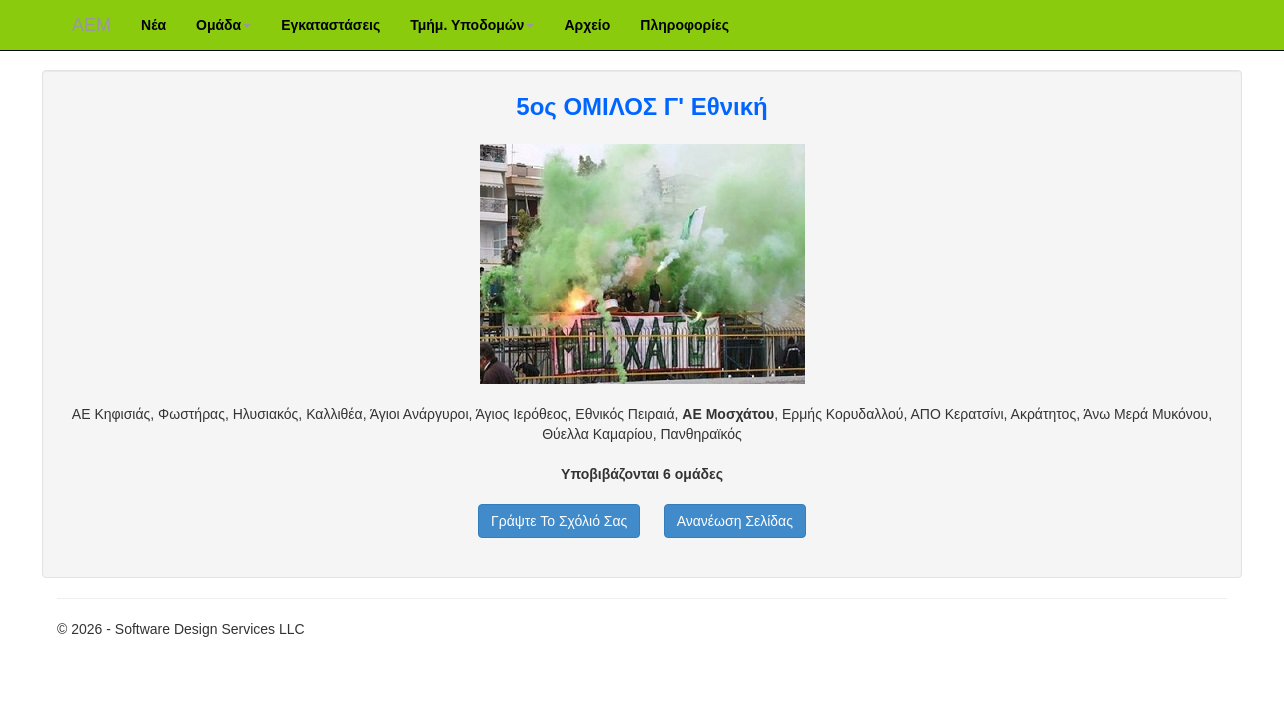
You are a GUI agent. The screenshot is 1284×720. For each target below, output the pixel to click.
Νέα (153, 25)
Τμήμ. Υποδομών (472, 25)
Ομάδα (223, 25)
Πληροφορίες (684, 25)
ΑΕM (91, 25)
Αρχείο (587, 25)
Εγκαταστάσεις (330, 25)
